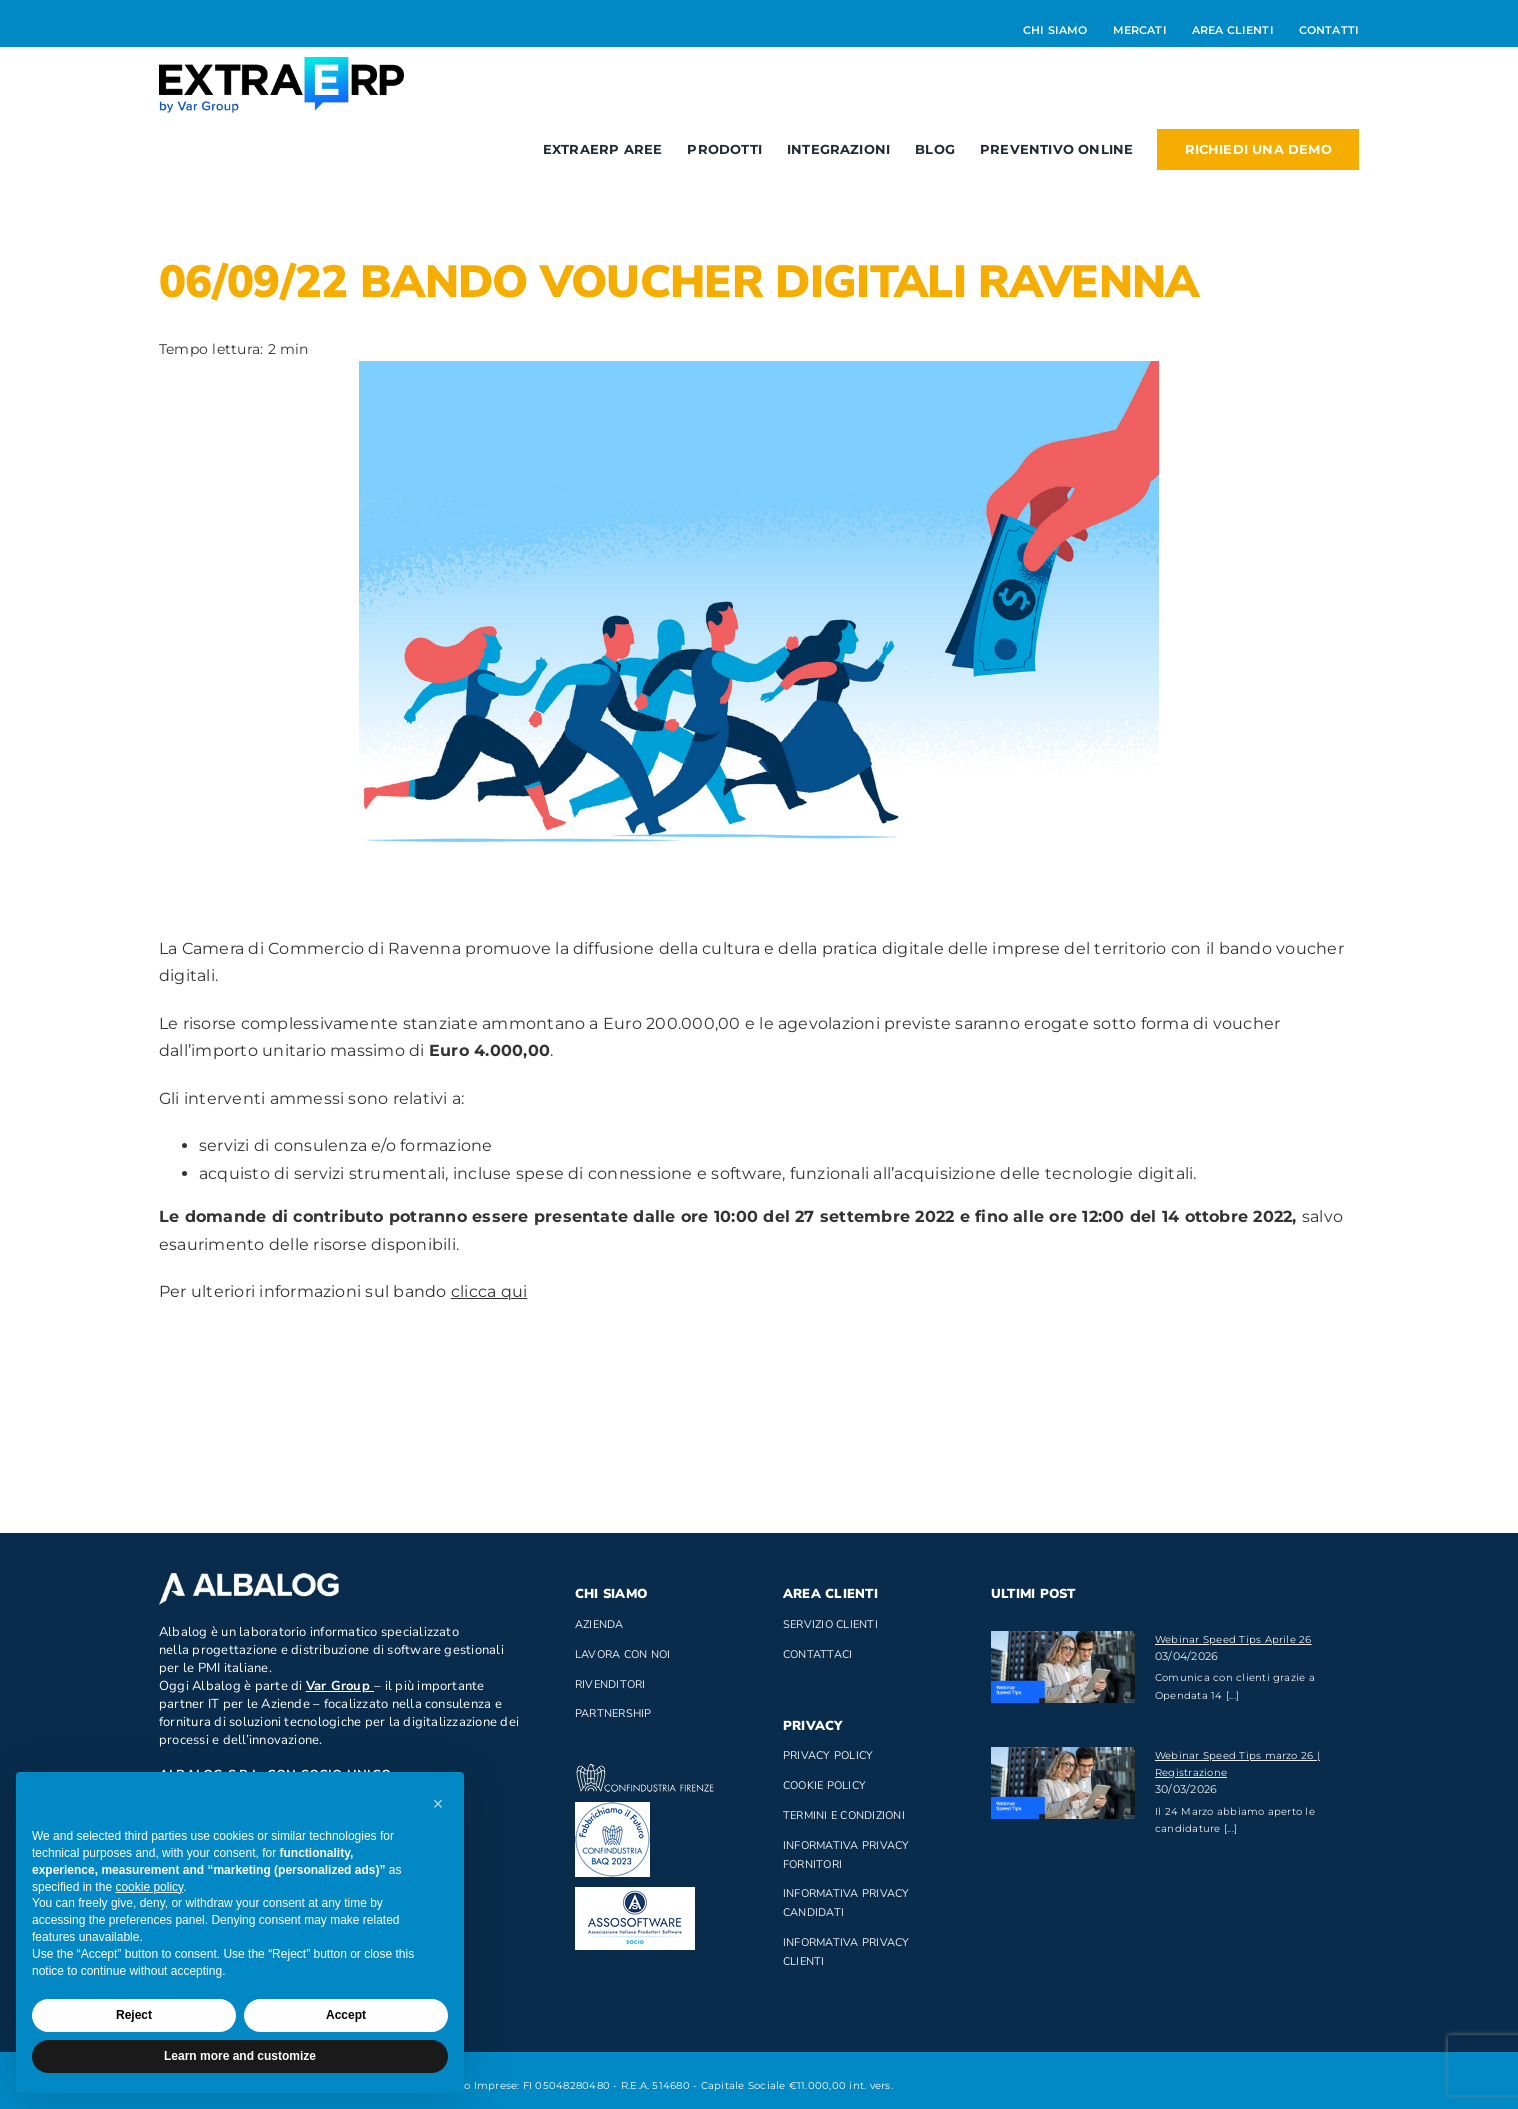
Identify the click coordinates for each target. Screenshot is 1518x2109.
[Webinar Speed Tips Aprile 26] (1063, 1667)
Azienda (599, 1624)
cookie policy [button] (149, 1887)
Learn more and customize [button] (240, 2056)
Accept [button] (346, 2015)
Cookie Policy (824, 1785)
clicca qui (489, 1291)
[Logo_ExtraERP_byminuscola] (281, 64)
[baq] (612, 1809)
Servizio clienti (830, 1624)
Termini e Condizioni (844, 1815)
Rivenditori (610, 1684)
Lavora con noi (622, 1654)
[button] (438, 1804)
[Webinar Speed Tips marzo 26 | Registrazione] (1063, 1783)
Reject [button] (134, 2015)
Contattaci (817, 1654)
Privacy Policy (828, 1755)
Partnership (613, 1713)
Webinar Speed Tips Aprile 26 (1233, 1639)
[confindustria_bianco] (645, 1771)
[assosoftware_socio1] (635, 1894)
